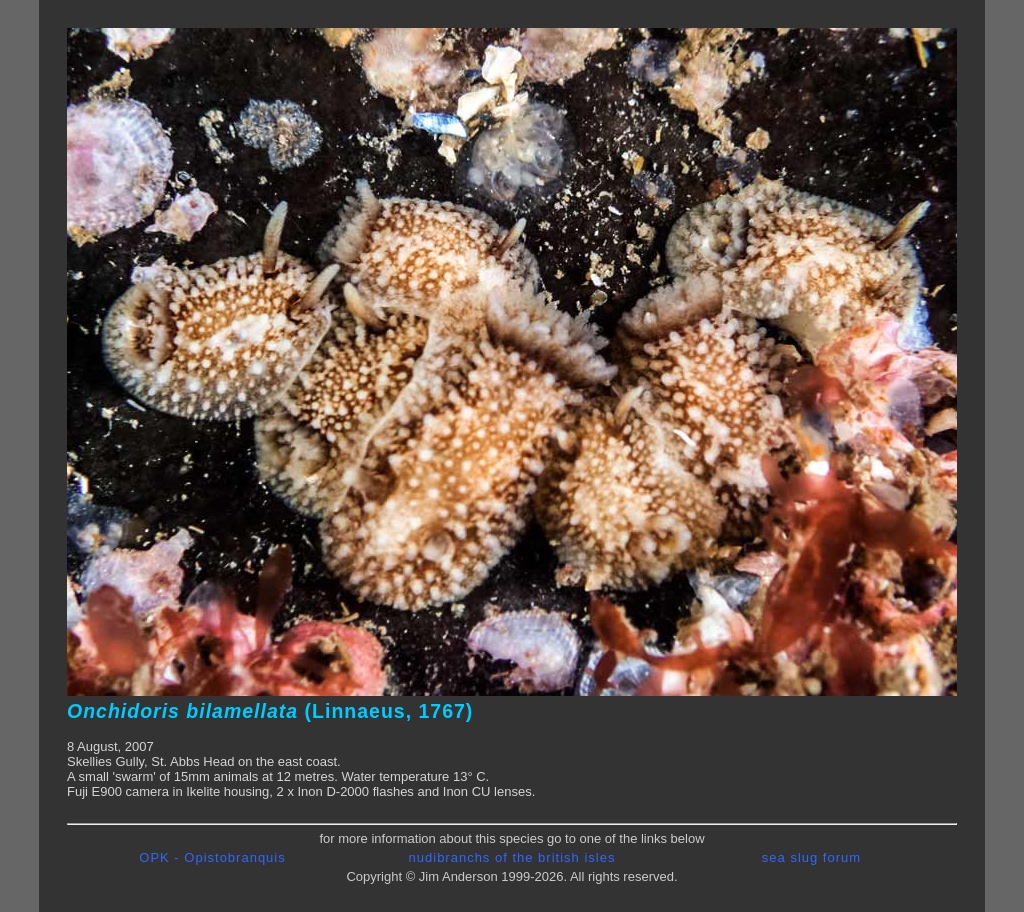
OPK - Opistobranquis (212, 857)
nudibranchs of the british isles (512, 857)
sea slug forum (811, 857)
